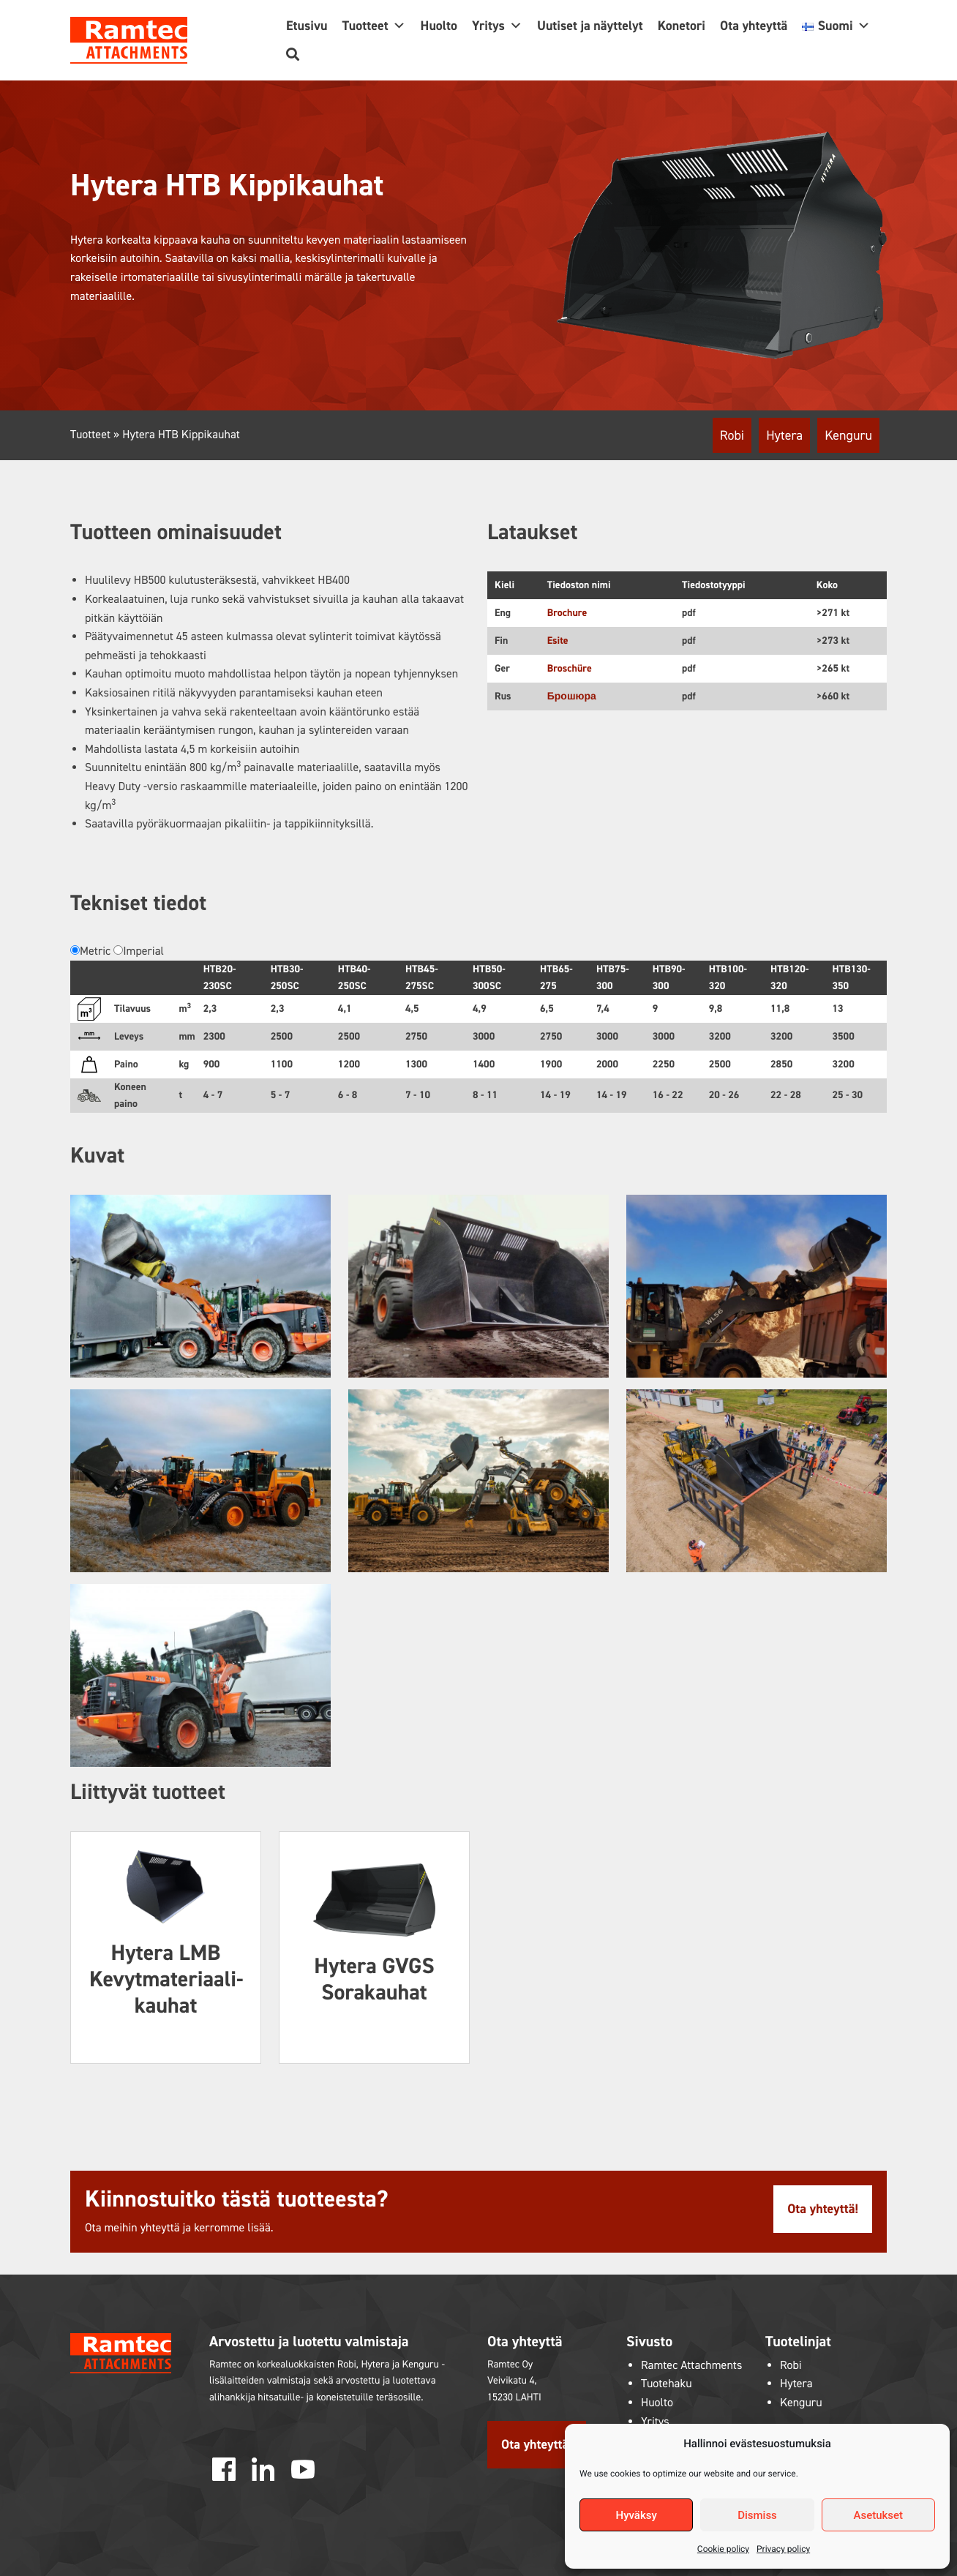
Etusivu (306, 25)
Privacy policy (783, 2549)
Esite (557, 640)
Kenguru (848, 435)
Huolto (439, 25)
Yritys (497, 25)
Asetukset (879, 2515)
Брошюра (571, 696)
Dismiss (757, 2515)
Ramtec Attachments (691, 2365)
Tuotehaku (666, 2384)
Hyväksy (636, 2515)
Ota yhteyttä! (822, 2209)
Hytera (784, 435)
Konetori (681, 25)
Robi (732, 435)
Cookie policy (723, 2549)
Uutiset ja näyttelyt (590, 25)
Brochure (567, 613)
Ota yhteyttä (753, 25)
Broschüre (569, 668)
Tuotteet (373, 25)
